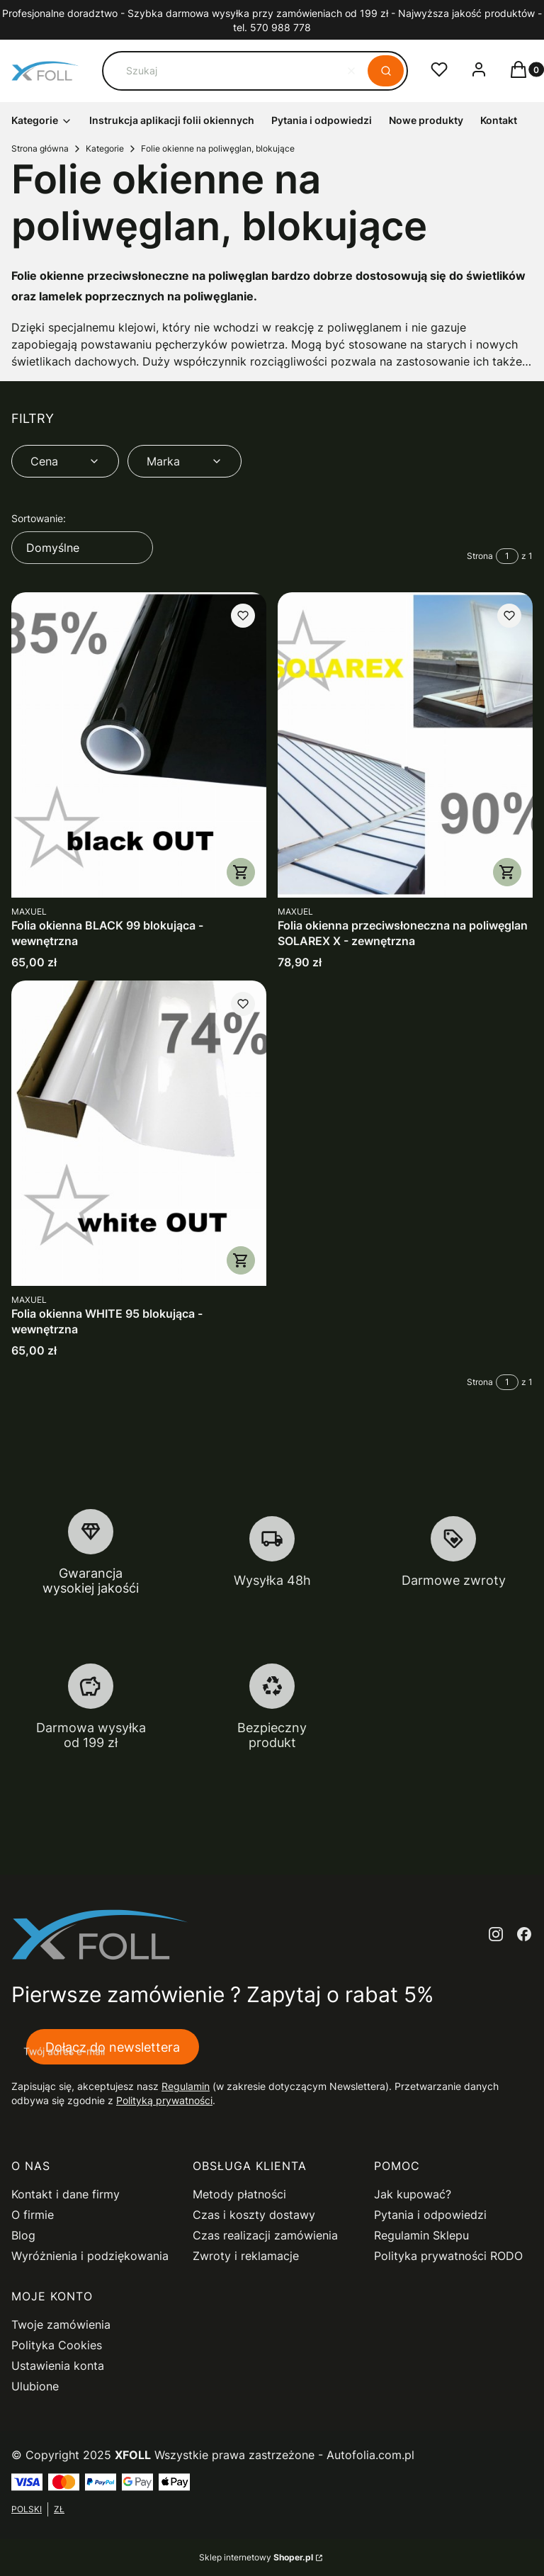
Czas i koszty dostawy (254, 2215)
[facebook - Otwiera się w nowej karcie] (524, 1934)
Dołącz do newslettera (112, 2046)
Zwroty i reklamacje (246, 2256)
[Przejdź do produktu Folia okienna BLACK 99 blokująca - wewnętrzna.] (138, 745)
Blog (23, 2235)
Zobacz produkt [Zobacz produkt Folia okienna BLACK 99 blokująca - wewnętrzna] (241, 872)
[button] (386, 70)
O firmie (32, 2215)
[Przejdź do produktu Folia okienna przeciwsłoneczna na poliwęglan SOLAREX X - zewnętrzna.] (405, 745)
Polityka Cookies (56, 2345)
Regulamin (186, 2086)
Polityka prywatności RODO (448, 2256)
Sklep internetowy (256, 2557)
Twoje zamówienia (60, 2324)
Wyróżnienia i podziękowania (90, 2256)
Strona (480, 555)
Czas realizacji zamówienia (265, 2235)
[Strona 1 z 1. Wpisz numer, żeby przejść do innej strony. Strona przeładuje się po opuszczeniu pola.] (507, 556)
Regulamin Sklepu (421, 2235)
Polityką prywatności (164, 2100)
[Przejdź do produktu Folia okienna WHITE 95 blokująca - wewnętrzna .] (138, 1133)
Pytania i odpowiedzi (430, 2215)
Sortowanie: (38, 518)
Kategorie (105, 148)
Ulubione (35, 2386)
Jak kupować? (412, 2194)
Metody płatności (239, 2194)
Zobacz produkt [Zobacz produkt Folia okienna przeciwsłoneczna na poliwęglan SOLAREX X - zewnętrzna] (507, 872)
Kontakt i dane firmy (65, 2194)
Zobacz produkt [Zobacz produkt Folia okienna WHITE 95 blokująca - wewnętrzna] (241, 1260)
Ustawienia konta (57, 2365)
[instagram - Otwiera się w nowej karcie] (495, 1934)
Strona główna (40, 148)
